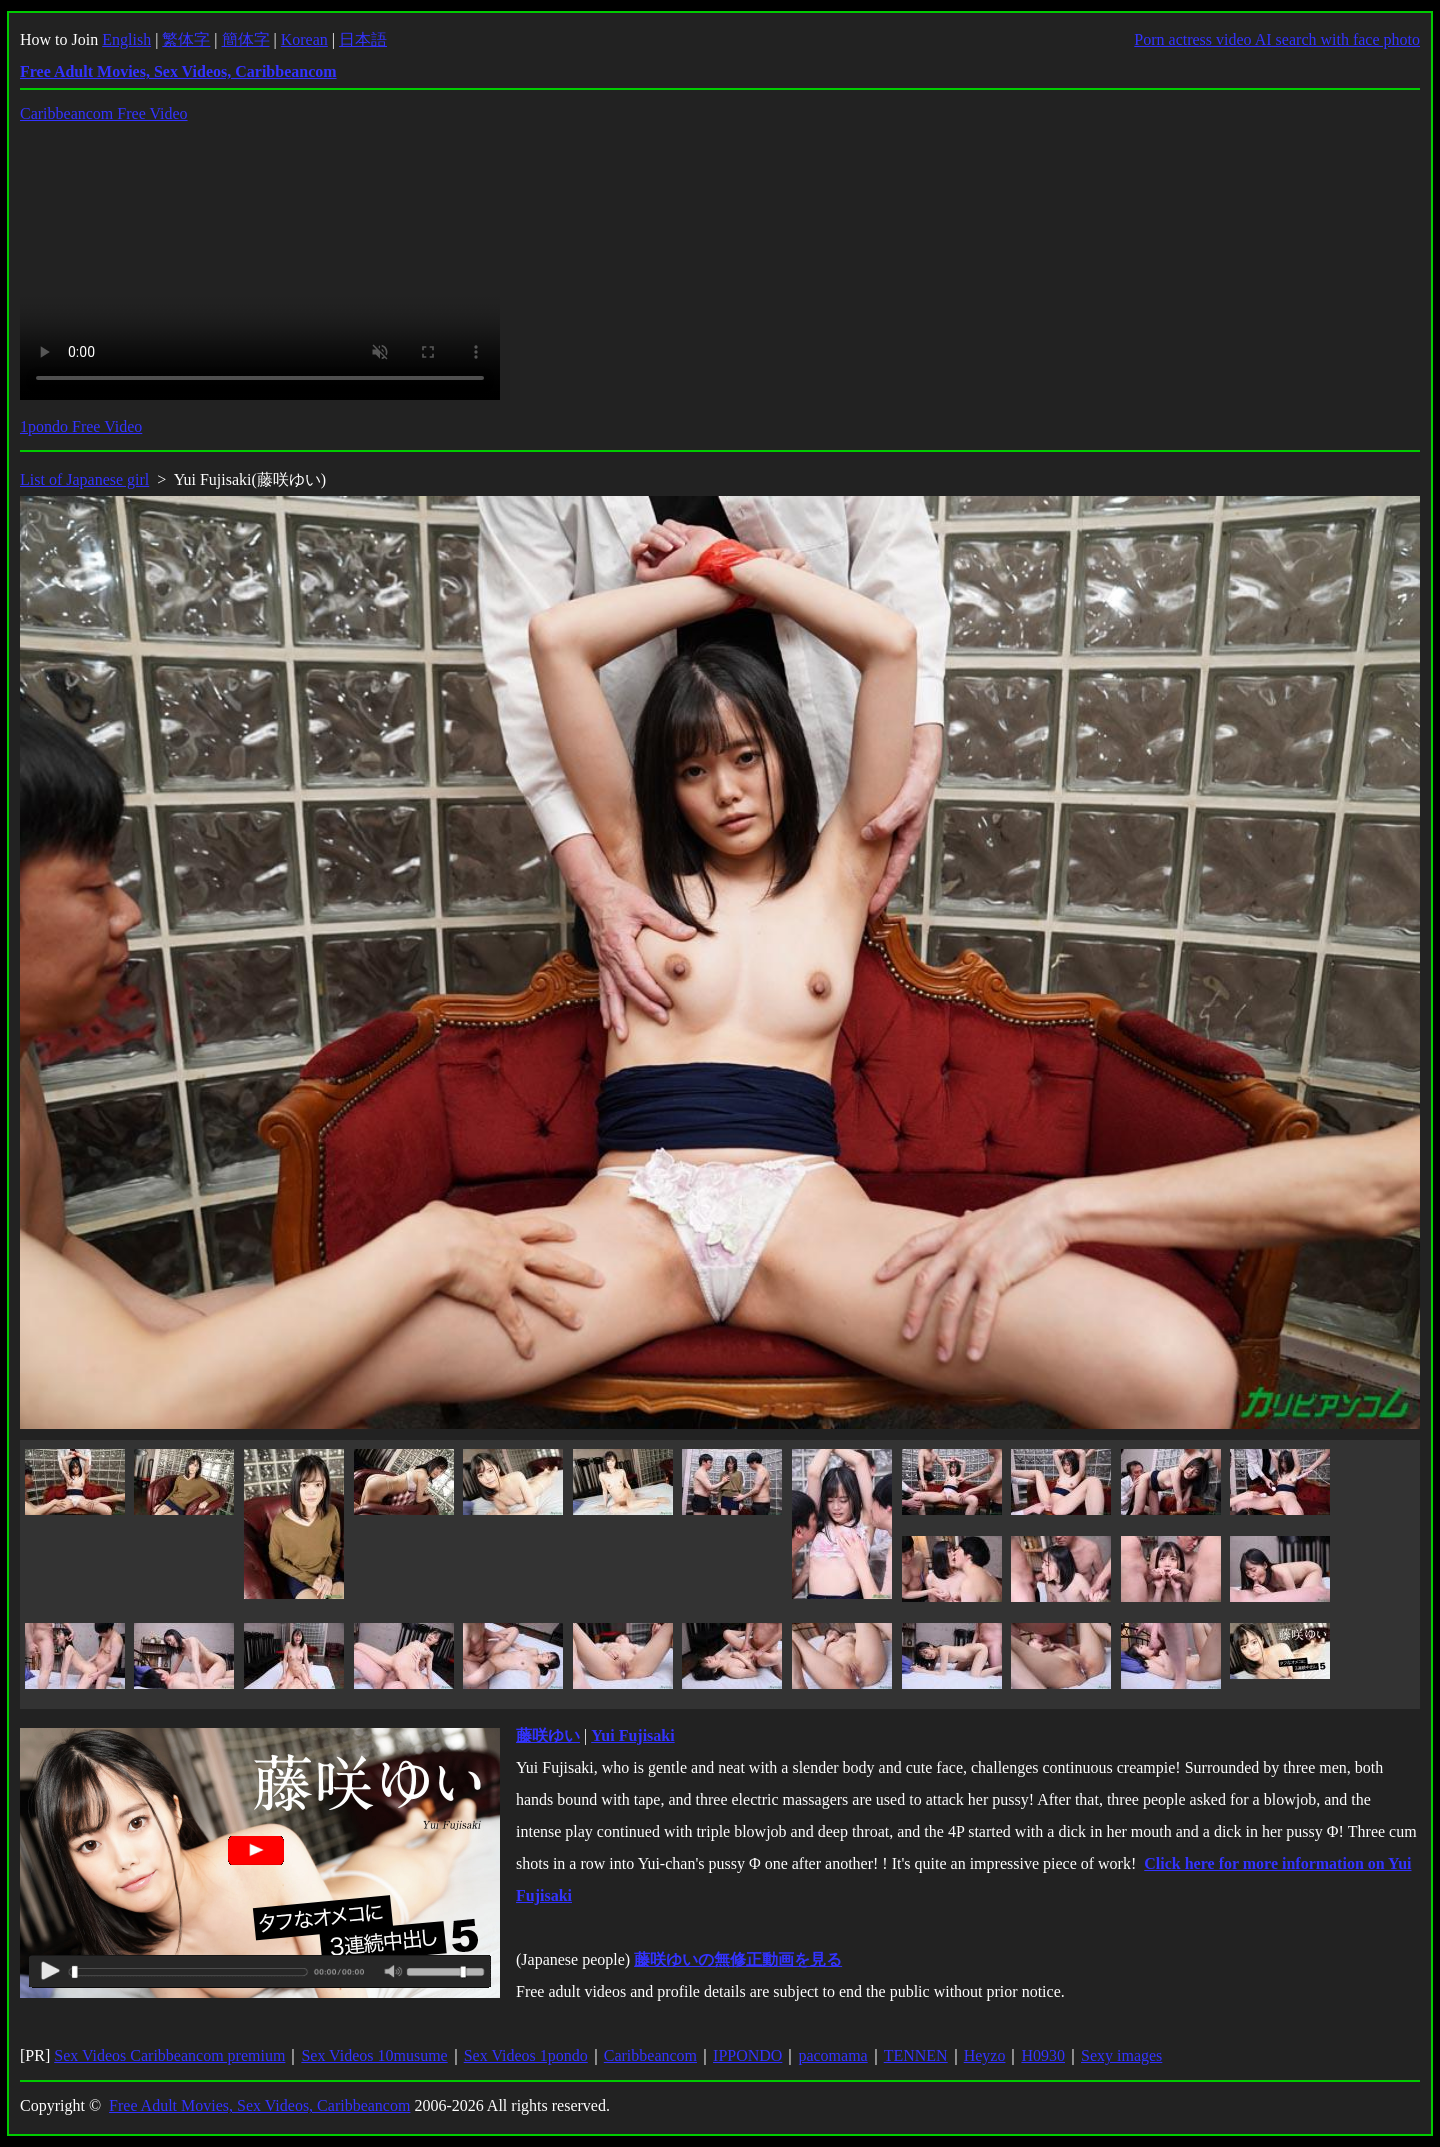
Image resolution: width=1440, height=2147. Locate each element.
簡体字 (246, 39)
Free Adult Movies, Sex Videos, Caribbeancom (259, 2105)
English (126, 39)
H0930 (1043, 2055)
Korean (304, 39)
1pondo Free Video (81, 426)
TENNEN (916, 2055)
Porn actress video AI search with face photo (1277, 39)
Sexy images (1121, 2055)
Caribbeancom (650, 2055)
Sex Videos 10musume (374, 2055)
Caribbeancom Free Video (104, 113)
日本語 (363, 39)
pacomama (832, 2055)
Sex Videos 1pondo (526, 2055)
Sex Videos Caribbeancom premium (169, 2055)
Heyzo (985, 2055)
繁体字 (186, 39)
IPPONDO (747, 2055)
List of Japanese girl (84, 479)
